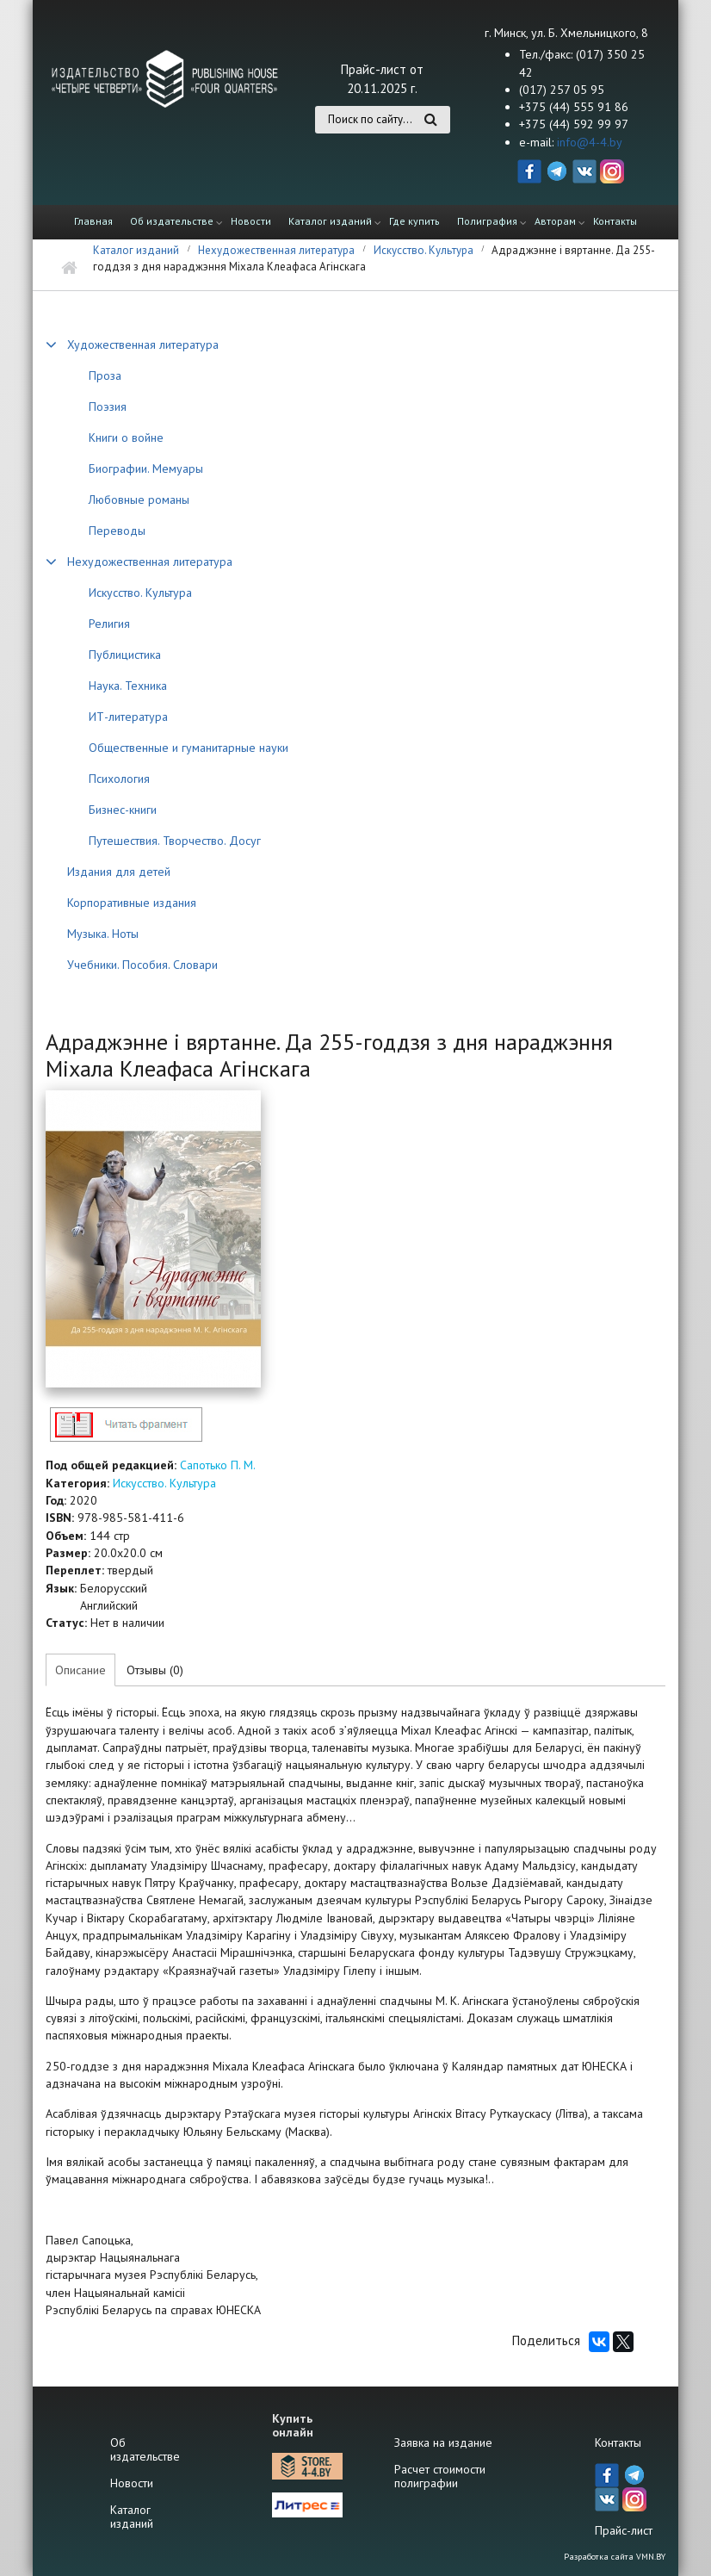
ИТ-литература (128, 716)
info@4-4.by (589, 142)
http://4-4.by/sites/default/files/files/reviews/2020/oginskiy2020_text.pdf (125, 1424)
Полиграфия (487, 220)
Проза (105, 375)
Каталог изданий (330, 220)
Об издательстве (171, 220)
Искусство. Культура (423, 250)
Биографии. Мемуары (146, 468)
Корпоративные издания (131, 902)
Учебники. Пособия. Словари (142, 964)
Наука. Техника (128, 685)
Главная (93, 220)
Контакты (615, 220)
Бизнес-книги (123, 809)
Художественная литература (143, 344)
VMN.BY (650, 2556)
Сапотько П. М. (218, 1465)
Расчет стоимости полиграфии (439, 2476)
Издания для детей (118, 871)
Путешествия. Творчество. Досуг (175, 840)
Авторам (555, 220)
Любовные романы (139, 499)
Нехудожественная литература (276, 250)
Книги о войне (126, 437)
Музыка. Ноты (103, 933)
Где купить (414, 220)
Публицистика (125, 654)
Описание (80, 1670)
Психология (119, 778)
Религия (109, 623)
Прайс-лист (623, 2530)
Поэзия (108, 406)
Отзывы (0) (155, 1670)
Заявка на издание (443, 2442)
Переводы (117, 530)
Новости (251, 220)
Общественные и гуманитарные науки (188, 747)
